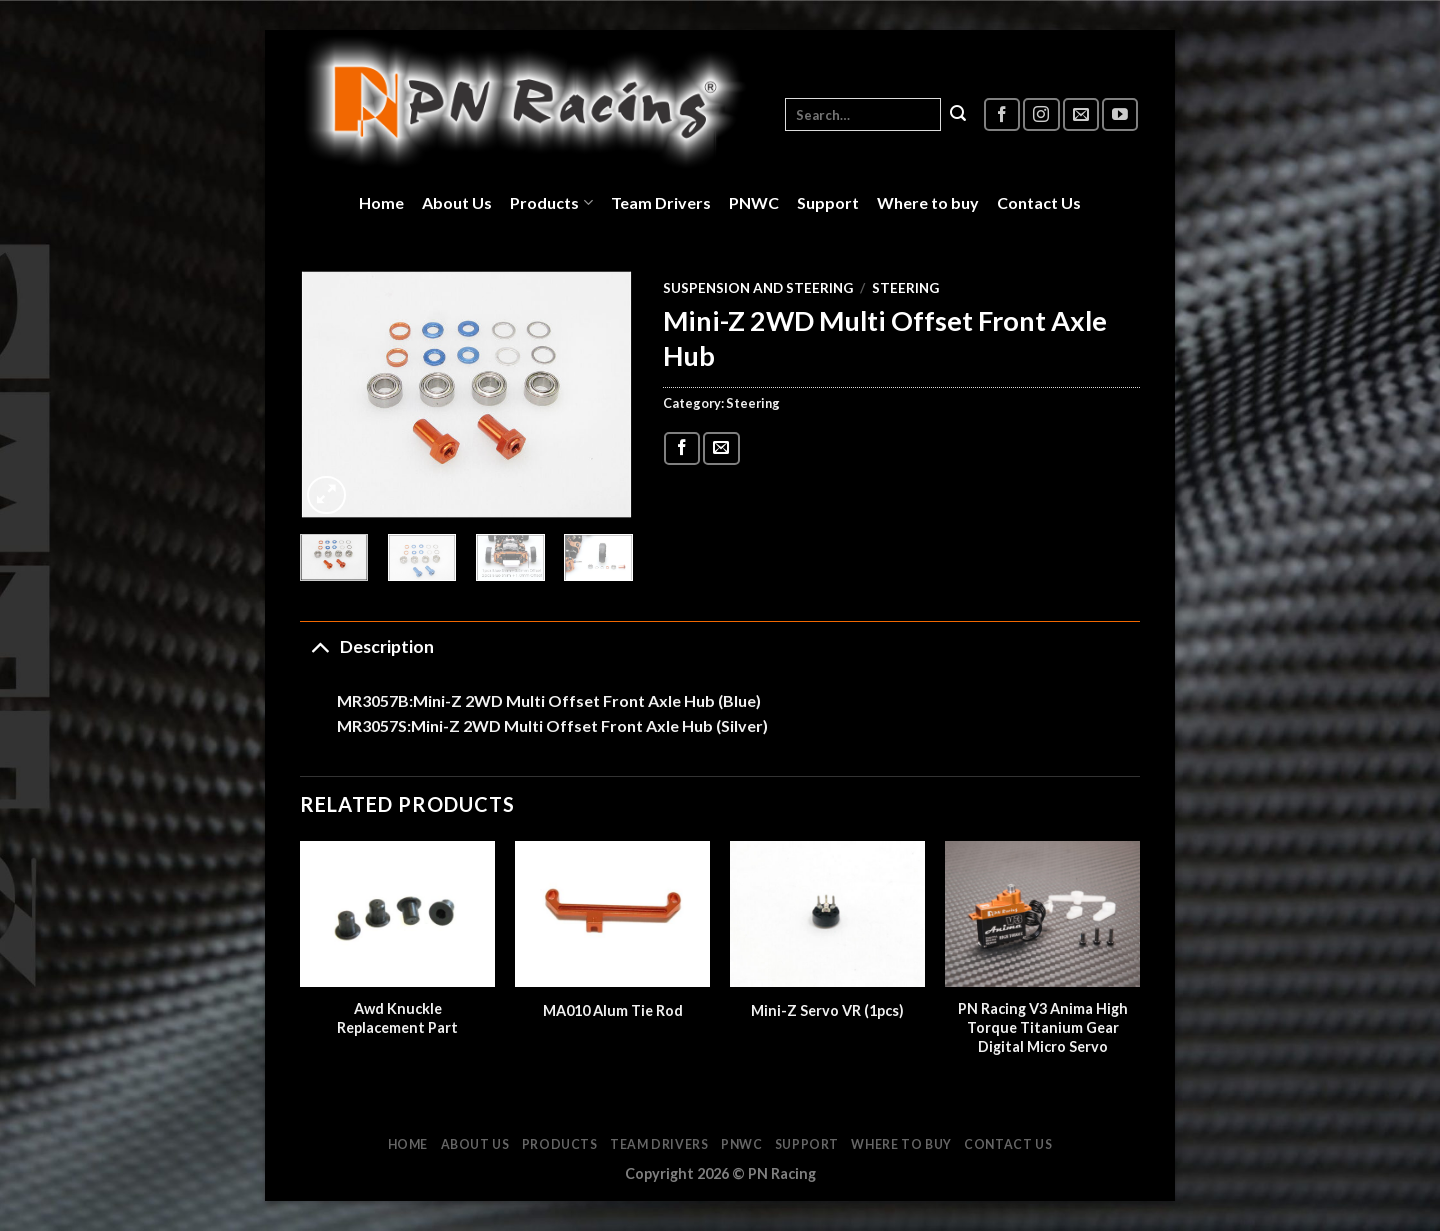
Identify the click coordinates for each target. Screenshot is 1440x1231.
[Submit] (958, 115)
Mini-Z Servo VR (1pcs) (827, 1010)
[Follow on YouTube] (1120, 114)
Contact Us (1039, 202)
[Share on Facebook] (682, 448)
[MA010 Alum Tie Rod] (612, 914)
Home (381, 202)
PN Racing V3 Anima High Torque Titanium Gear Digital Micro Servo (1043, 1027)
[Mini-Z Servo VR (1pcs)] (827, 914)
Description (367, 646)
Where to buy (928, 202)
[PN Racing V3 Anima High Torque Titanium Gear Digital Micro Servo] (1042, 914)
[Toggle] (319, 646)
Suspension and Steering (758, 288)
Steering (905, 288)
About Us (457, 202)
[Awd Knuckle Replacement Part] (397, 914)
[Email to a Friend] (721, 448)
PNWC (754, 202)
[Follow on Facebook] (1002, 114)
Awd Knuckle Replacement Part (397, 1018)
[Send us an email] (1081, 114)
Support (828, 202)
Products (551, 203)
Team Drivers (661, 202)
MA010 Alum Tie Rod (613, 1010)
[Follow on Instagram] (1041, 114)
